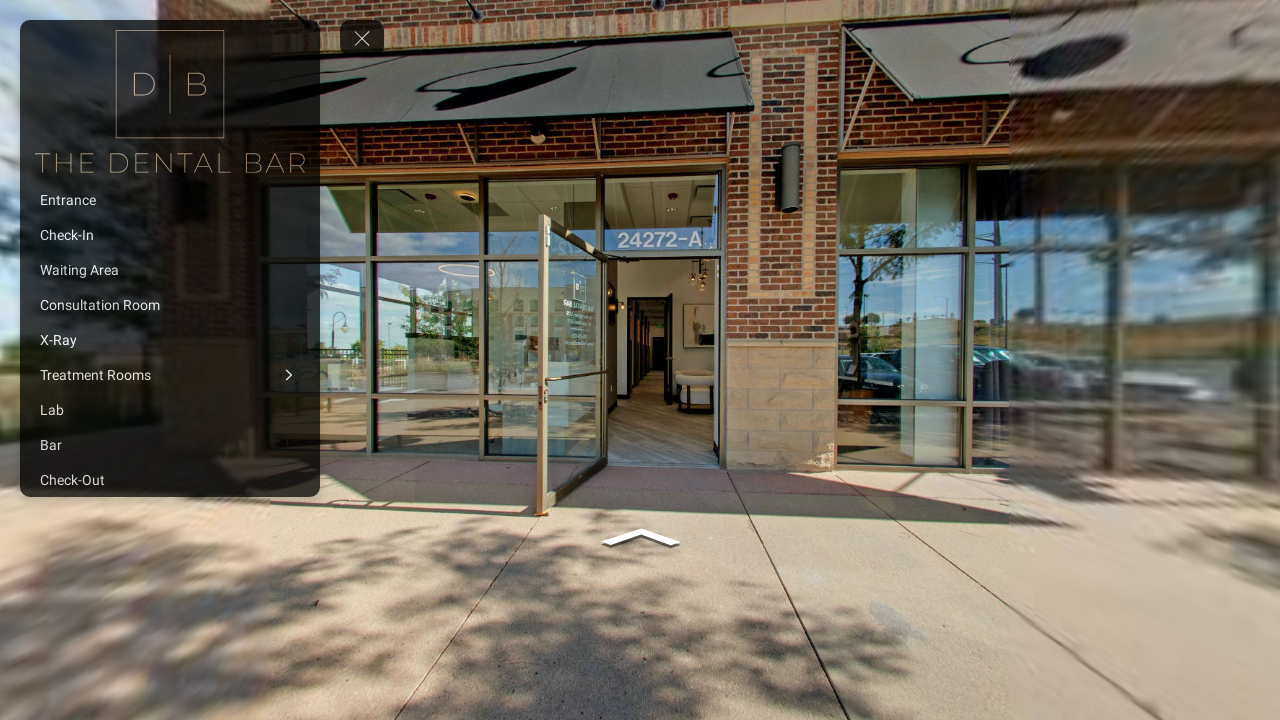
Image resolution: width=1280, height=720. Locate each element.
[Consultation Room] (170, 305)
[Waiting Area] (170, 270)
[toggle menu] (362, 38)
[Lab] (170, 410)
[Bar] (170, 445)
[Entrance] (170, 200)
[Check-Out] (170, 480)
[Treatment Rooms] (170, 375)
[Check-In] (170, 235)
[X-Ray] (170, 340)
